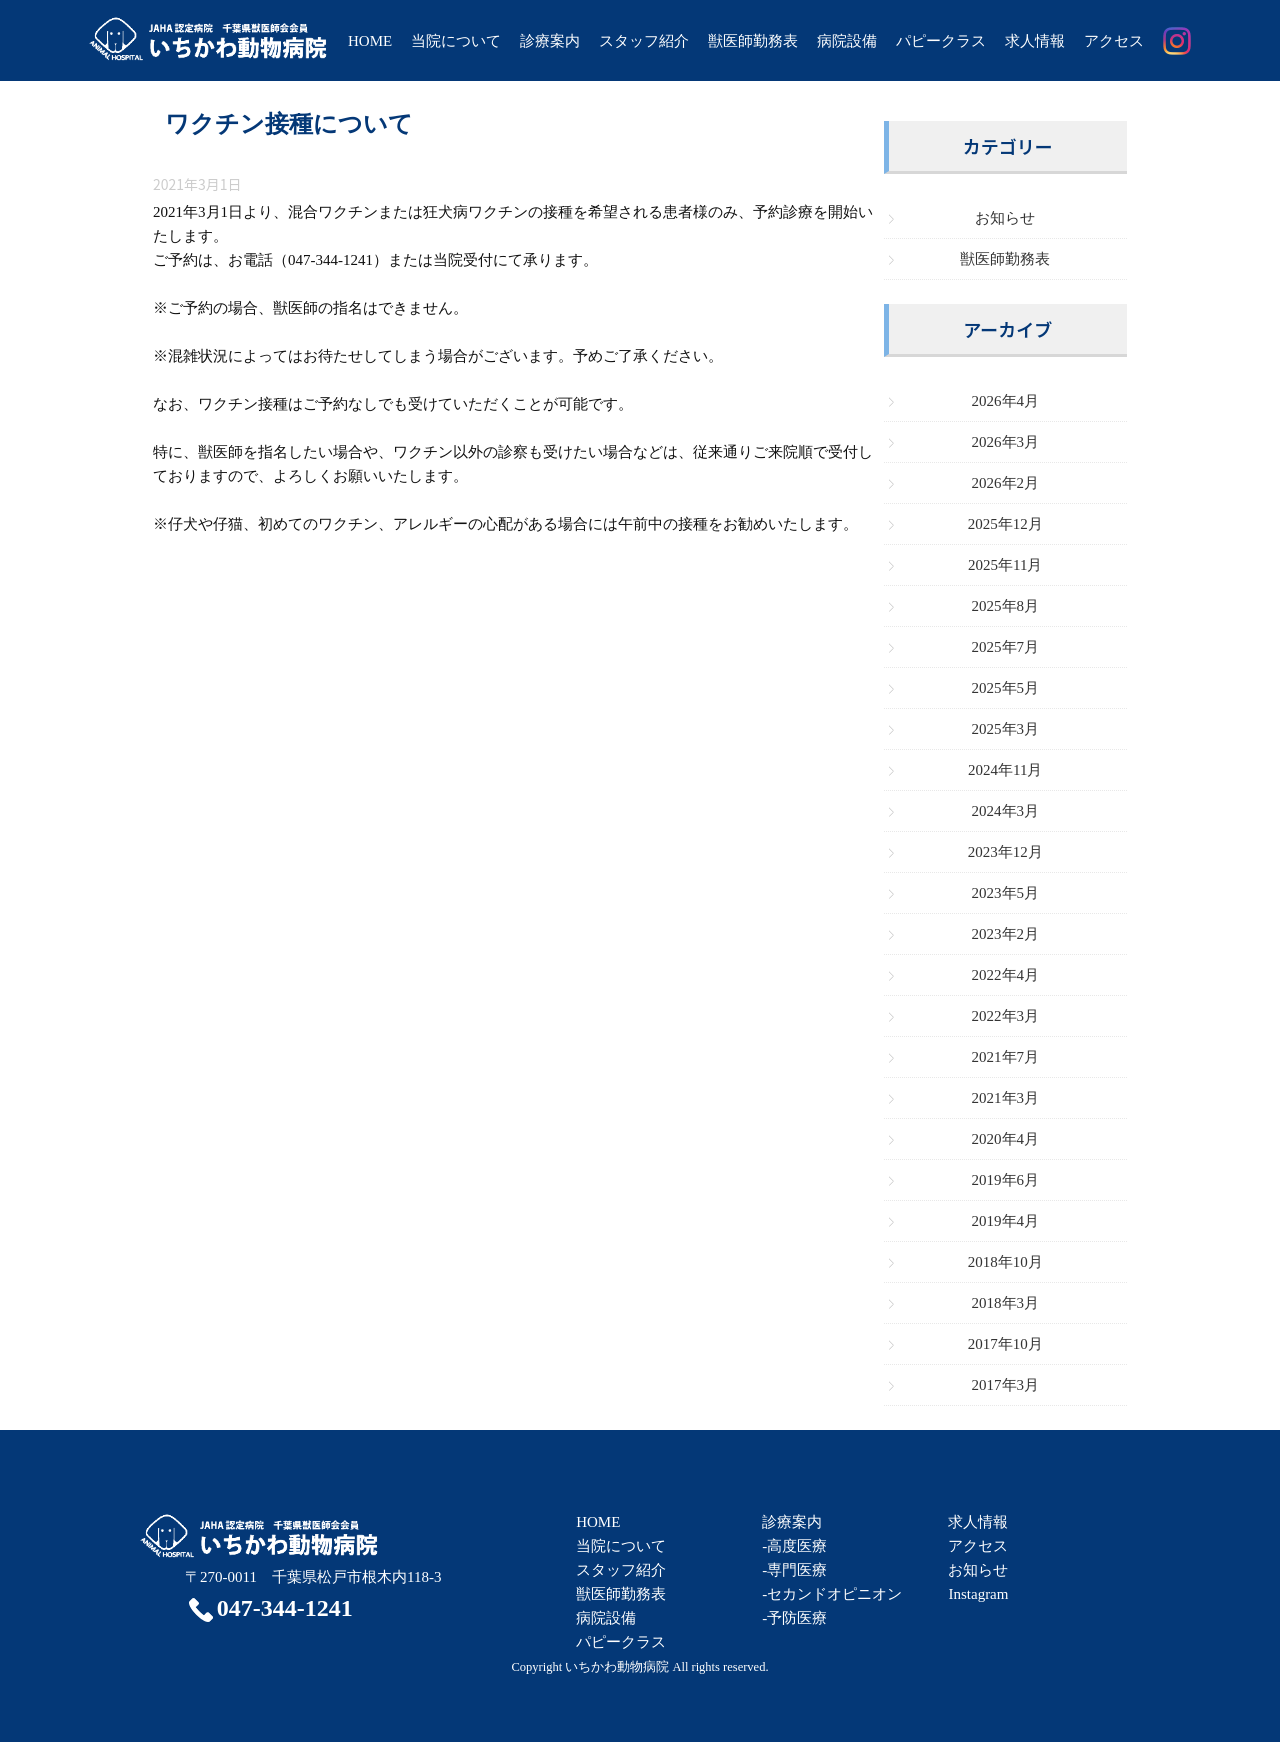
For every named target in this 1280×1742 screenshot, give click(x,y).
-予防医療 (794, 1618)
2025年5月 (1006, 688)
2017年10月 (1005, 1344)
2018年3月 (1006, 1303)
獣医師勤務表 (753, 41)
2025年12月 (1005, 524)
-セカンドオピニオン (832, 1594)
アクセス (1114, 41)
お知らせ (1005, 218)
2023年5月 (1006, 893)
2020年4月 (1006, 1139)
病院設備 (847, 41)
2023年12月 (1005, 852)
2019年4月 (1006, 1221)
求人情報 (1035, 41)
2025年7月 (1006, 647)
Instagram (978, 1594)
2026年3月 (1006, 442)
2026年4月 (1006, 401)
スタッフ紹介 (644, 41)
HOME (370, 41)
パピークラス (941, 41)
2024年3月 (1006, 811)
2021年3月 (1006, 1098)
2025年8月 (1006, 606)
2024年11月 (1005, 770)
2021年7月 (1006, 1057)
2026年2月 (1006, 483)
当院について (456, 41)
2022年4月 (1006, 975)
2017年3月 (1006, 1385)
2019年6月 (1006, 1180)
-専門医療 (794, 1570)
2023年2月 (1006, 934)
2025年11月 (1005, 565)
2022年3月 (1006, 1016)
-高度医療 (794, 1546)
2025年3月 (1006, 729)
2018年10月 (1005, 1262)
